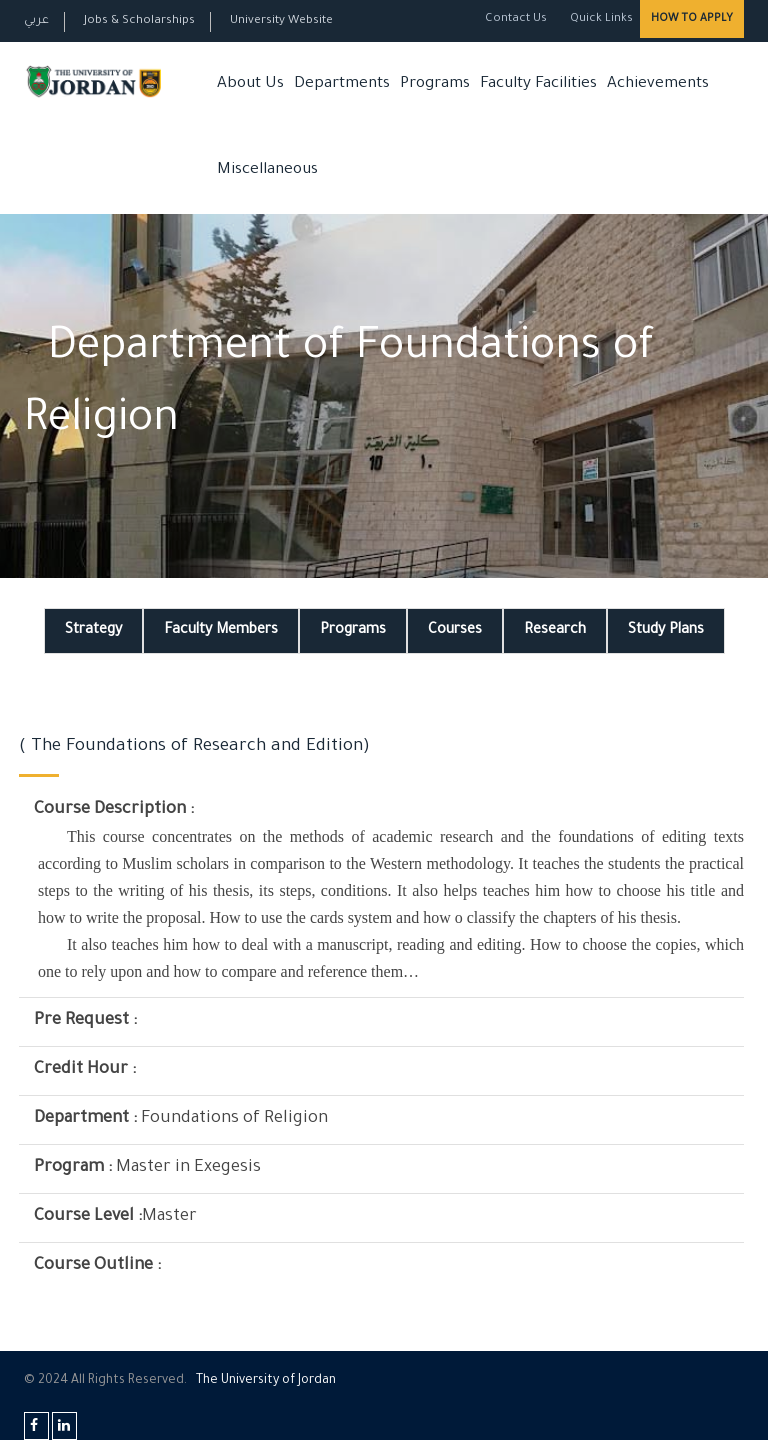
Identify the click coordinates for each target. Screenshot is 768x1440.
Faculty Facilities (538, 84)
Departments (342, 84)
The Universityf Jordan (266, 1381)
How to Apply (692, 19)
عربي (36, 21)
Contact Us (516, 19)
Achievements (658, 84)
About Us (250, 84)
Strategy (93, 631)
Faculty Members (221, 631)
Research (555, 631)
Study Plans (666, 631)
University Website (281, 21)
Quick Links (600, 19)
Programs (435, 84)
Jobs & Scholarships (139, 21)
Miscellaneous (267, 170)
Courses (455, 631)
